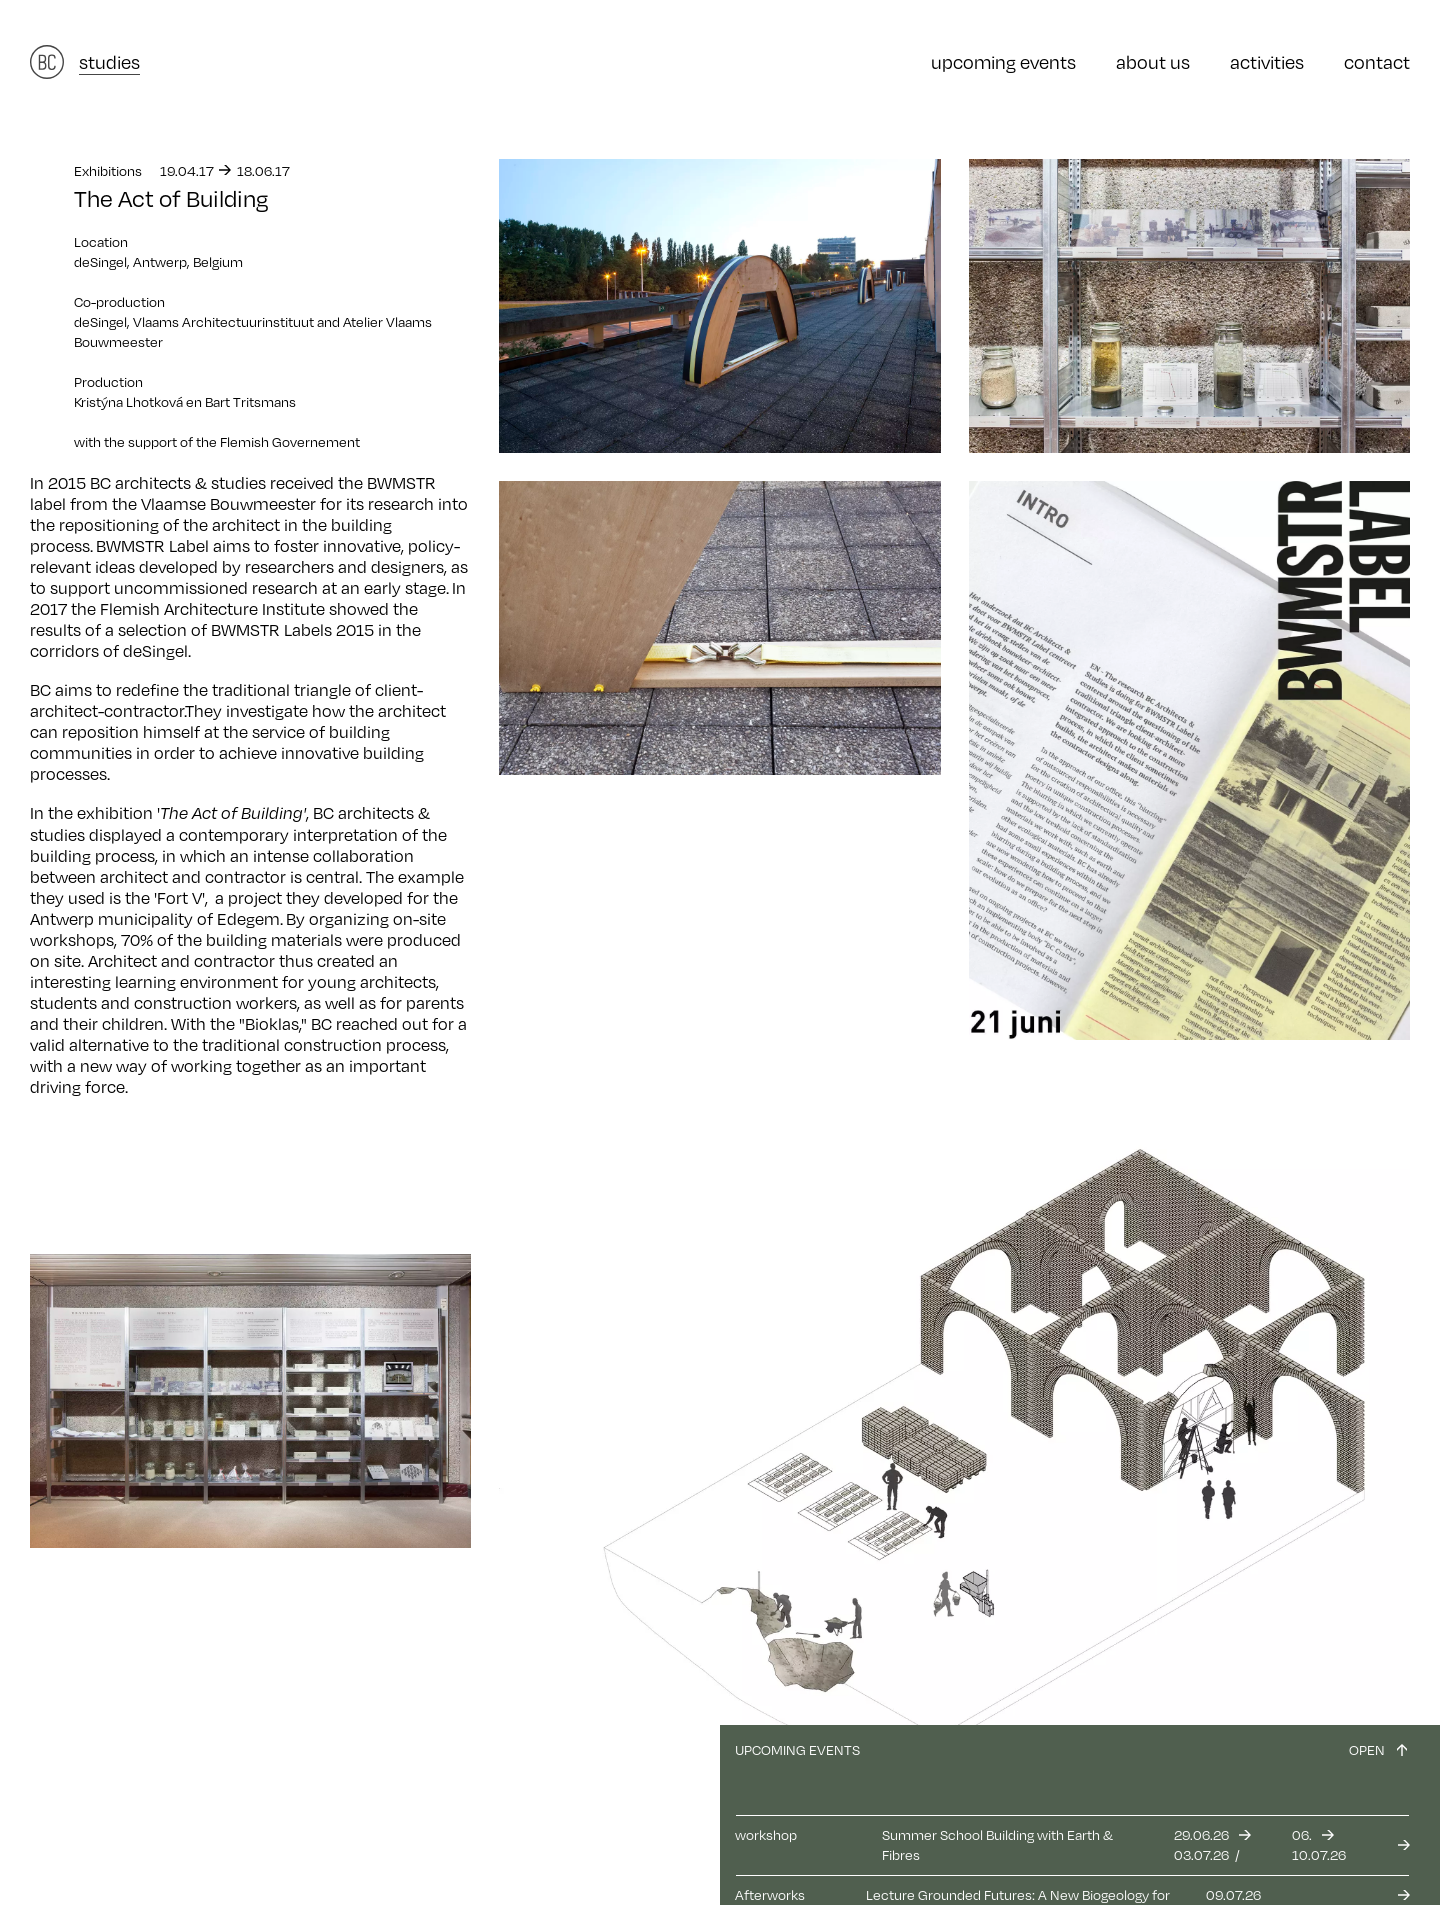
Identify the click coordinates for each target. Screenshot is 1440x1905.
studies (109, 61)
